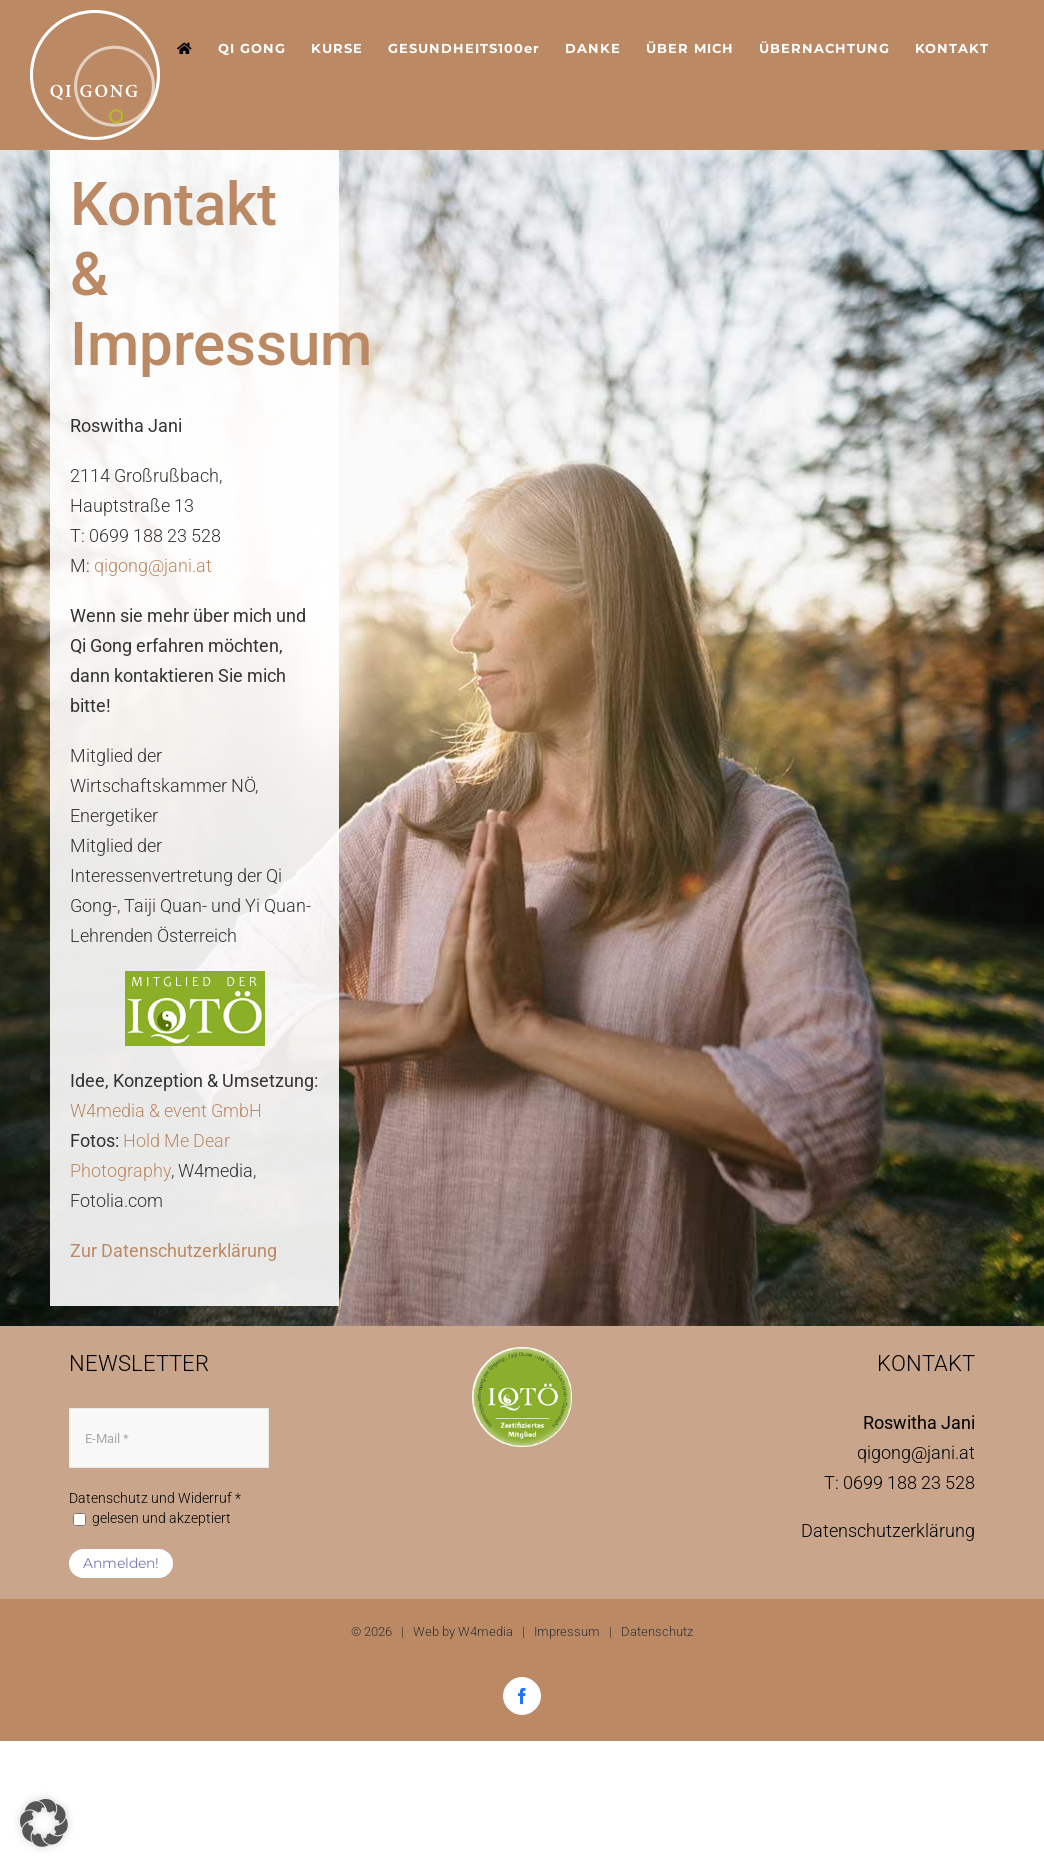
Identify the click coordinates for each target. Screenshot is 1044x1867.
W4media (485, 1631)
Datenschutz (657, 1631)
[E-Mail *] (169, 1438)
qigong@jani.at (153, 565)
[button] (44, 1823)
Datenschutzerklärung (888, 1530)
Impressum (567, 1631)
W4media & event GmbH (166, 1110)
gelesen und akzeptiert (152, 1518)
